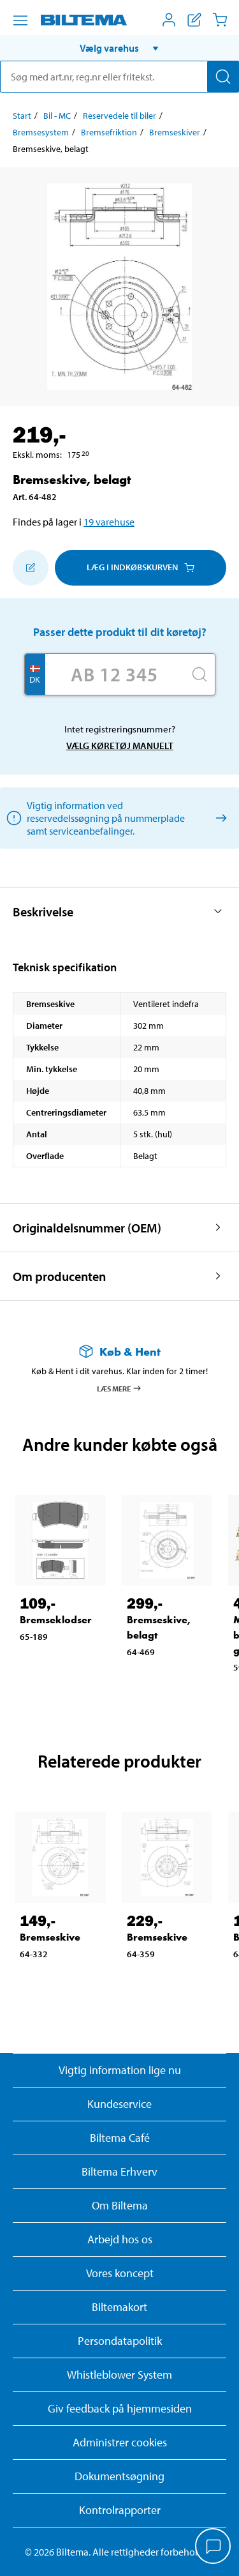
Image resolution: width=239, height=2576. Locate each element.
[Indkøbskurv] (220, 19)
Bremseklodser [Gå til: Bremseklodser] (56, 1619)
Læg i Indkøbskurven (140, 567)
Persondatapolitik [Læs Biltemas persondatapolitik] (120, 2340)
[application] (213, 2547)
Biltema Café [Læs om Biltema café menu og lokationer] (120, 2137)
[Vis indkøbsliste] (194, 19)
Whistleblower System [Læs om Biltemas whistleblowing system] (119, 2374)
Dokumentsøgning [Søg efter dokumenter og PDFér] (119, 2476)
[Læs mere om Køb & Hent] (119, 1351)
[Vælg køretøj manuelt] (219, 818)
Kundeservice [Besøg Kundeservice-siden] (119, 2103)
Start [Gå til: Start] (22, 115)
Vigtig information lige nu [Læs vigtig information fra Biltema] (120, 2070)
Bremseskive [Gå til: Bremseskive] (50, 1937)
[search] (119, 77)
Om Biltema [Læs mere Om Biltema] (120, 2205)
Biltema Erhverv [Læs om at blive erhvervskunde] (119, 2171)
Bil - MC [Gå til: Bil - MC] (57, 115)
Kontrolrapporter (120, 2510)
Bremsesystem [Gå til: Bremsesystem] (41, 132)
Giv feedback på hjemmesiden (120, 2408)
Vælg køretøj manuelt (119, 745)
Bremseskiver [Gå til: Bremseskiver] (174, 132)
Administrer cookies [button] (120, 2442)
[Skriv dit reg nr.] (114, 674)
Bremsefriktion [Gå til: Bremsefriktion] (109, 132)
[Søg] (223, 77)
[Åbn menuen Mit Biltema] (169, 19)
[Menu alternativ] (20, 20)
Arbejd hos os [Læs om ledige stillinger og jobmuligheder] (119, 2239)
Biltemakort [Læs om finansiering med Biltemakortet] (119, 2306)
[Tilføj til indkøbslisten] (30, 568)
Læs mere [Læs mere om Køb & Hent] (119, 1388)
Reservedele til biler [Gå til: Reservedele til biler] (119, 115)
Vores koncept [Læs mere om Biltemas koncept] (120, 2273)
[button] (119, 48)
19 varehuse (108, 521)
